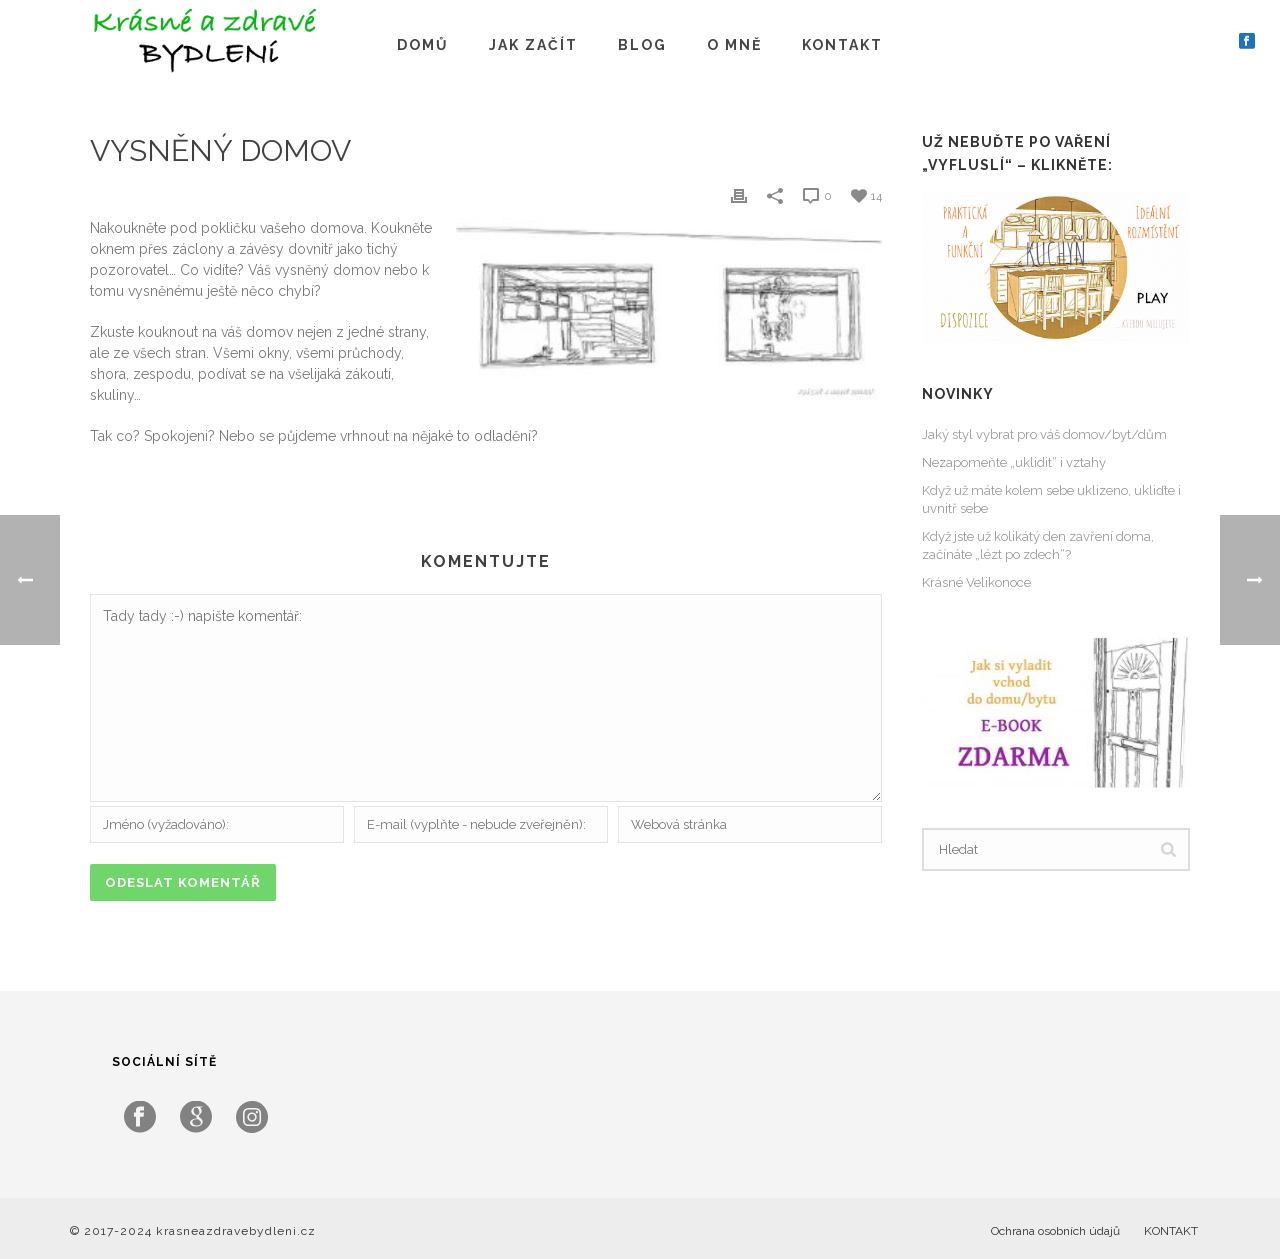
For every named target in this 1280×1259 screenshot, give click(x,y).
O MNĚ (734, 45)
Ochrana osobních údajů (1055, 1231)
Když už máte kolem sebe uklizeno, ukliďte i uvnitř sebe (1051, 499)
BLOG (642, 45)
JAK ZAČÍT (533, 45)
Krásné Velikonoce (976, 582)
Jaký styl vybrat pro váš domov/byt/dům (1044, 434)
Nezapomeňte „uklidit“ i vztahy (1014, 462)
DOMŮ (423, 45)
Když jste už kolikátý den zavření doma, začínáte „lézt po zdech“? (1038, 545)
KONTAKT (842, 45)
